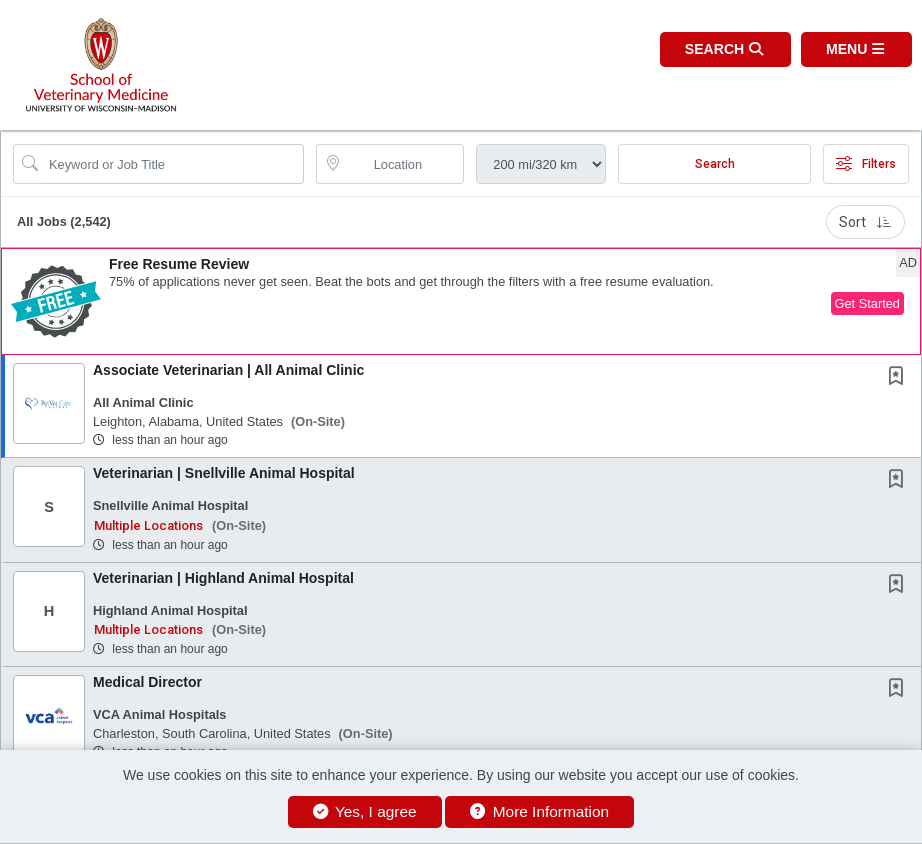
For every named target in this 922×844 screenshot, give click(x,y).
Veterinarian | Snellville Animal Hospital (224, 473)
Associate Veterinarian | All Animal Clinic (228, 370)
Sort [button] (865, 222)
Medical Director (147, 682)
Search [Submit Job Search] (715, 164)
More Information (539, 811)
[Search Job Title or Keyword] (172, 164)
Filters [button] (866, 164)
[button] (856, 49)
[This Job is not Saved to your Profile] (900, 378)
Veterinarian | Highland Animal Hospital (223, 578)
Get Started (867, 303)
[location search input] (404, 164)
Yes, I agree (365, 811)
